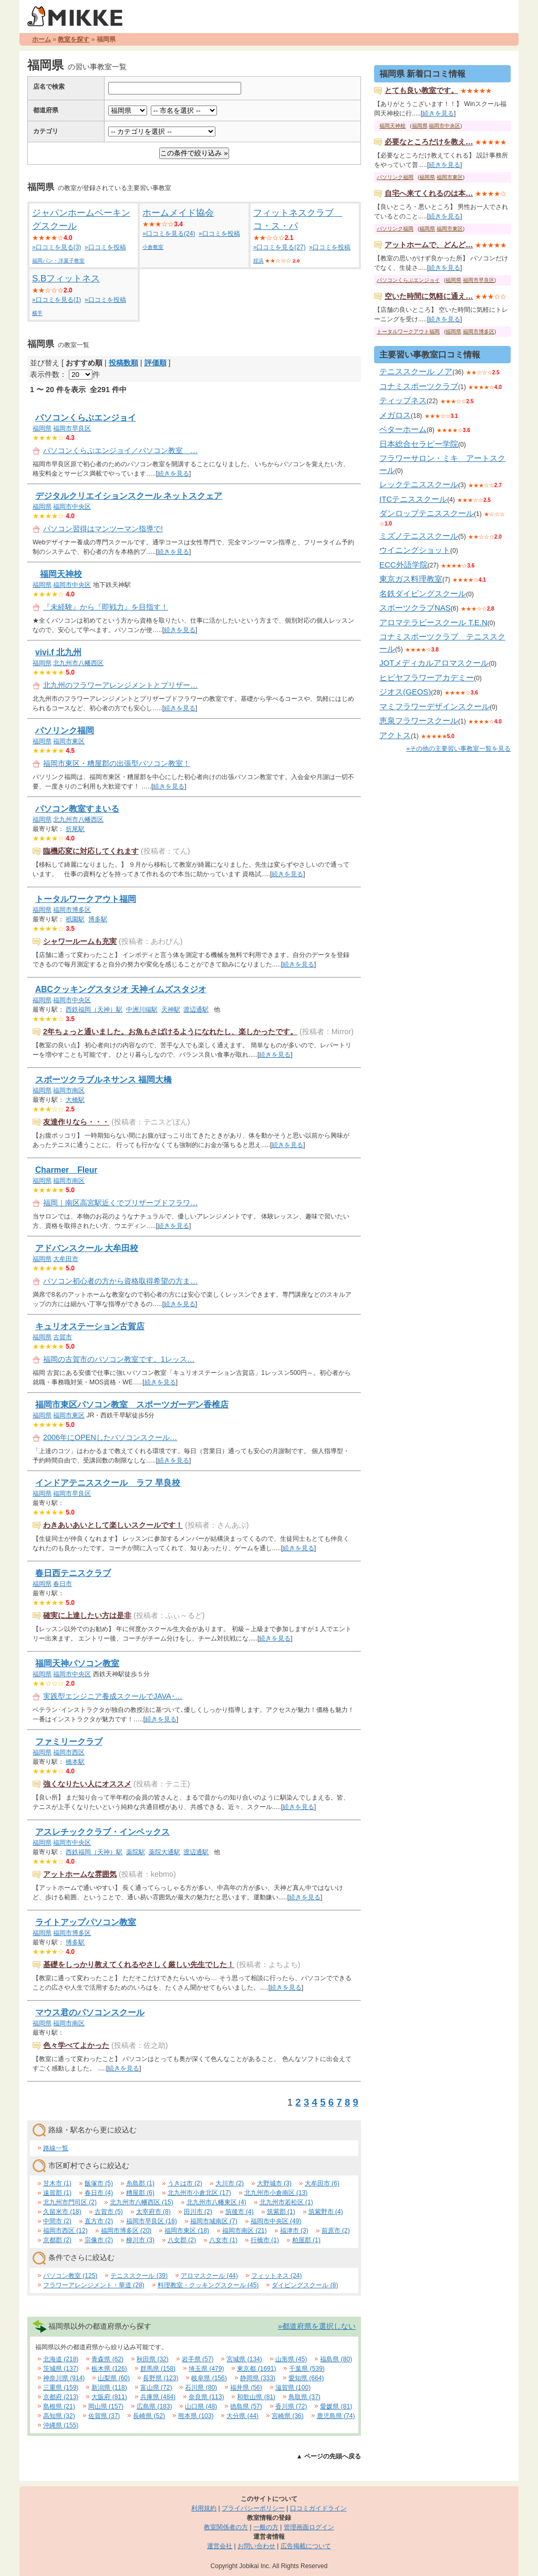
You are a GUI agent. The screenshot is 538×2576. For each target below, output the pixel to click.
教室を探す (73, 39)
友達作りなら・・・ (76, 1122)
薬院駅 (135, 1852)
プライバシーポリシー (253, 2508)
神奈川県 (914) (64, 2378)
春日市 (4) (99, 2192)
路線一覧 (55, 2148)
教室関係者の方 (226, 2527)
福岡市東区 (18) (186, 2230)
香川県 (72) (291, 2406)
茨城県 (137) (60, 2368)
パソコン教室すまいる (77, 808)
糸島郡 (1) (140, 2183)
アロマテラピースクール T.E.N (433, 622)
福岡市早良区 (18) (151, 2221)
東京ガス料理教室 (410, 578)
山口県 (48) (201, 2406)
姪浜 (258, 261)
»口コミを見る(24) (168, 233)
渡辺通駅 (196, 1009)
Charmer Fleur (66, 1169)
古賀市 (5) (109, 2211)
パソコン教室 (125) (70, 2275)
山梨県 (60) (114, 2378)
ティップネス (403, 400)
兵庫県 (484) (157, 2397)
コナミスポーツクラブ (418, 386)
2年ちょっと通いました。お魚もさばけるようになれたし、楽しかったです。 (170, 1031)
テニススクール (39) (139, 2275)
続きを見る (173, 473)
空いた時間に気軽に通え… (429, 296)
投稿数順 (123, 363)
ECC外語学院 (403, 564)
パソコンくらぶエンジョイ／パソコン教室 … (120, 450)
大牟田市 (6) (322, 2183)
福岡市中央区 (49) (276, 2221)
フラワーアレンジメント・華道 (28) (93, 2285)
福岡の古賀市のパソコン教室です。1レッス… (118, 1359)
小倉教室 (152, 247)
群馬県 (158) (157, 2368)
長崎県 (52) (149, 2416)
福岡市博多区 (72, 909)
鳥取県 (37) (304, 2397)
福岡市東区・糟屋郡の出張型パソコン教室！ (116, 763)
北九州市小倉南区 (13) (276, 2192)
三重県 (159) (60, 2387)
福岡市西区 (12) (65, 2230)
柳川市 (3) (140, 2240)
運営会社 (219, 2546)
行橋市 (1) (265, 2240)
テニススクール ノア (415, 371)
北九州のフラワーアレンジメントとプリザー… (120, 685)
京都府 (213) (60, 2397)
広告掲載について (306, 2546)
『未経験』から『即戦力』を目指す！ (105, 607)
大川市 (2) (229, 2183)
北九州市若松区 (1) (286, 2202)
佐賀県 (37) (104, 2416)
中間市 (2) (57, 2221)
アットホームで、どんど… (429, 244)
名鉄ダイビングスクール (422, 593)
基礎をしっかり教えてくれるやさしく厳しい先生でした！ (138, 1964)
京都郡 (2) (57, 2240)
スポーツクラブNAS (415, 607)
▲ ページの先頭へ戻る (328, 2456)
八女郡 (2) (182, 2240)
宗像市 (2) (99, 2240)
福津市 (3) (294, 2230)
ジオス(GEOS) (405, 691)
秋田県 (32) (153, 2359)
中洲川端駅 (142, 1009)
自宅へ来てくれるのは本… (429, 193)
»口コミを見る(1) (56, 299)
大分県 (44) (242, 2416)
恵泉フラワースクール (418, 720)
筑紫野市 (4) (325, 2211)
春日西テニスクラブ (73, 1573)
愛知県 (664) (306, 2378)
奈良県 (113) (206, 2397)
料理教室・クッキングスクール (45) (208, 2285)
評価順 (155, 363)
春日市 (62, 1583)
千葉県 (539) (306, 2368)
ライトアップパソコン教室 (85, 1922)
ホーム (41, 39)
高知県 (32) (59, 2416)
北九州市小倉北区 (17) (199, 2192)
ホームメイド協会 (178, 213)
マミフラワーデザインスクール (434, 706)
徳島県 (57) (246, 2406)
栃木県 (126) (109, 2368)
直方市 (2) (99, 2221)
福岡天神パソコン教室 (77, 1663)
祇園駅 (75, 919)
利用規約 (203, 2508)
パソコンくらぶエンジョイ (85, 417)
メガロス (395, 415)
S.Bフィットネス (66, 278)
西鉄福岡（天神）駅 (94, 1009)
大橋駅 (75, 1099)
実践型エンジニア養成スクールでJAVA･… (112, 1696)
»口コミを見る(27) (279, 247)
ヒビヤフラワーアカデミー (426, 677)
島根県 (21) (59, 2406)
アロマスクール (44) (209, 2275)
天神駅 (170, 1009)
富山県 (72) (156, 2387)
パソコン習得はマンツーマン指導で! (103, 528)
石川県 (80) (201, 2387)
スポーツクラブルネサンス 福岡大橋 (103, 1079)
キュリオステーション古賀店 (89, 1326)
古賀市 (62, 1337)
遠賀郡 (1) (57, 2192)
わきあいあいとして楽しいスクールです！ (113, 1525)
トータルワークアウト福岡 (85, 899)
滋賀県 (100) (293, 2387)
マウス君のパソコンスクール (89, 2012)
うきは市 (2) (185, 2183)
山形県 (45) (291, 2359)
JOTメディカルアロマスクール (434, 662)
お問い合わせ (256, 2546)
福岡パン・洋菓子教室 (58, 261)
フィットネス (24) (276, 2275)
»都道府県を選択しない (317, 2326)
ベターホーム (403, 429)
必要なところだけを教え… (429, 142)
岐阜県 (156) (208, 2378)
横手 (37, 313)
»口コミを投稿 (105, 247)
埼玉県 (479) (206, 2368)
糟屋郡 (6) (140, 2192)
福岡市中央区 (72, 506)
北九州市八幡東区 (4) (216, 2202)
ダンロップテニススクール (426, 513)
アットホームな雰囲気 (80, 1874)
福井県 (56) (246, 2387)
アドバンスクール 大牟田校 (86, 1248)
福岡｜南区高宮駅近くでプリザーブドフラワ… (120, 1202)
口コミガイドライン (318, 2508)
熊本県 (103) (195, 2416)
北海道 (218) (60, 2359)
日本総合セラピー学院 (418, 443)
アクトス (395, 735)
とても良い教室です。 (421, 90)
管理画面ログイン (309, 2527)
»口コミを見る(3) (56, 247)
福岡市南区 (69, 1090)
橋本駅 (75, 1761)
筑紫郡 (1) (281, 2211)
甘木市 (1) (57, 2183)
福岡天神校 (61, 574)
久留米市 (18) (62, 2211)
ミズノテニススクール (418, 535)
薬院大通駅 (164, 1852)
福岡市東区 (69, 741)
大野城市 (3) (274, 2183)
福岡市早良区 (72, 428)
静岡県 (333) (257, 2378)
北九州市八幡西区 (78, 663)
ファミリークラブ (68, 1741)
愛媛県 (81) (336, 2406)
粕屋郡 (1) (306, 2240)
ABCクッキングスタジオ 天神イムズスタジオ (120, 989)
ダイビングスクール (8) (305, 2285)
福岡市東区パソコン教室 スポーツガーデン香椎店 (132, 1404)
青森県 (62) (107, 2359)
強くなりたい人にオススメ (87, 1784)
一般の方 (265, 2527)
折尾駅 (75, 829)
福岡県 (42, 428)
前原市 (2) (336, 2230)
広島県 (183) (154, 2406)
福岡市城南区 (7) (213, 2221)
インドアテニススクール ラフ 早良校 (107, 1482)
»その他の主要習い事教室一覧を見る (458, 748)
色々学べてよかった (76, 2045)
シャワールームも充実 (80, 941)
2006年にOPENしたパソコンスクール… (110, 1437)
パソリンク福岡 (64, 730)
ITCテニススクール (413, 499)
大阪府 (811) (109, 2397)
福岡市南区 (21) (244, 2230)
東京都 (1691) (256, 2368)
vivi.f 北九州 (58, 652)
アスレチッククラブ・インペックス (102, 1831)
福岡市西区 (69, 1752)
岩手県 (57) (198, 2359)
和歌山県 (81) (256, 2397)
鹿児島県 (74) (336, 2416)
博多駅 (97, 919)
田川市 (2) (198, 2211)
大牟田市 (65, 1259)
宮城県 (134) (244, 2359)
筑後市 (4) (239, 2211)
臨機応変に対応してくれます (91, 851)
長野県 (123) (160, 2378)
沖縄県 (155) (60, 2425)
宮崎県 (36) (288, 2416)
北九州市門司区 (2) (70, 2202)
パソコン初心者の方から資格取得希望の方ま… (120, 1281)
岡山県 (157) (105, 2406)
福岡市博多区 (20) (126, 2230)
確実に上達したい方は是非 (87, 1615)
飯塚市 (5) (99, 2183)
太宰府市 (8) (153, 2211)
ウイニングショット (414, 549)
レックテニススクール (418, 484)
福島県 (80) (336, 2359)
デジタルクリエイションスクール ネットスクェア (128, 495)
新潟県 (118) (109, 2387)
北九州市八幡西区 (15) (141, 2202)
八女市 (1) (223, 2240)
